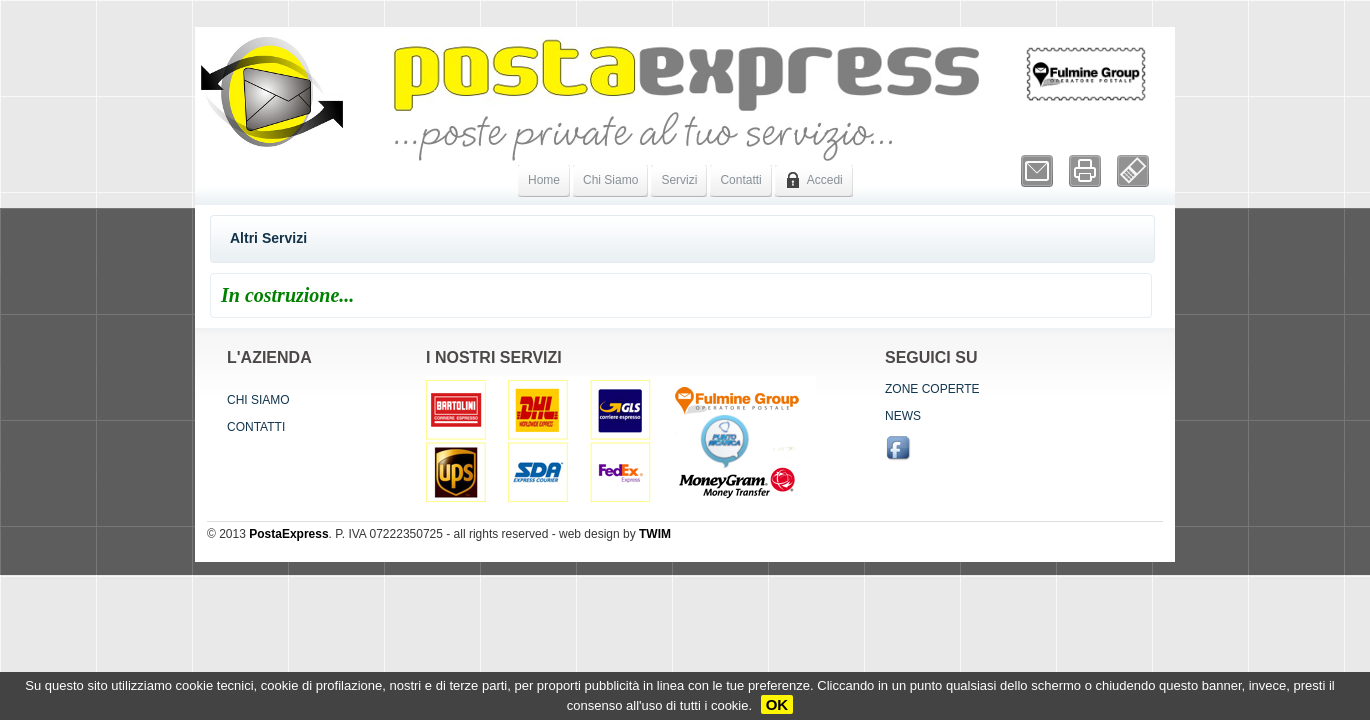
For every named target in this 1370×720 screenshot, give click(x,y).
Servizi (679, 180)
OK (777, 704)
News (903, 416)
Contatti (740, 180)
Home (544, 180)
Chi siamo (258, 400)
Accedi (814, 180)
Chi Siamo (610, 180)
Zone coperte (932, 389)
